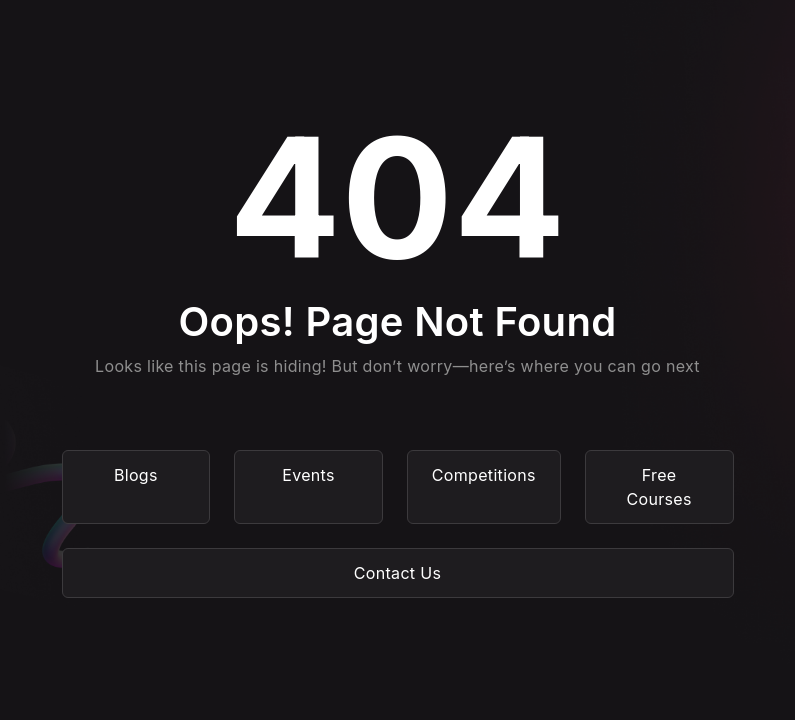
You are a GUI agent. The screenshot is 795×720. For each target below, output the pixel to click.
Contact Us (397, 573)
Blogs (136, 475)
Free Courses (659, 487)
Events (308, 475)
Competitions (484, 475)
